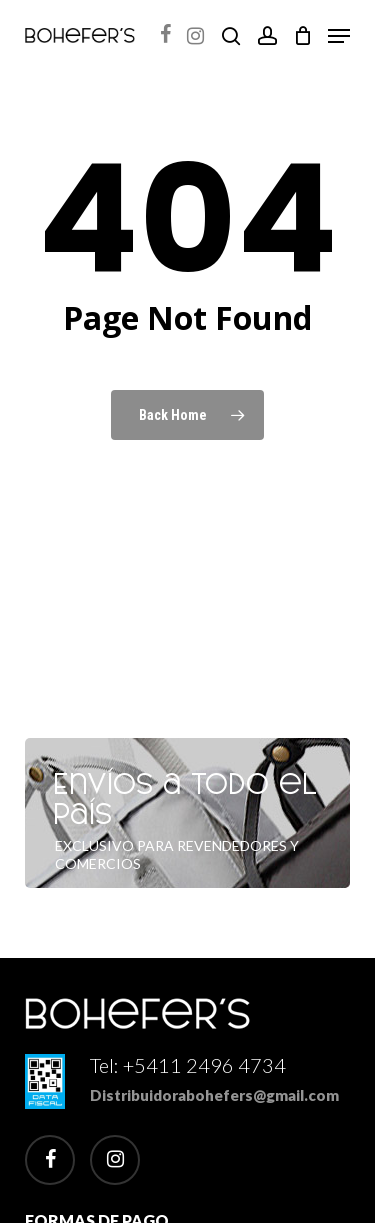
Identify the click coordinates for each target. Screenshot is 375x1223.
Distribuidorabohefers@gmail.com (214, 1095)
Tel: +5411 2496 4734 (188, 1065)
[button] (339, 36)
